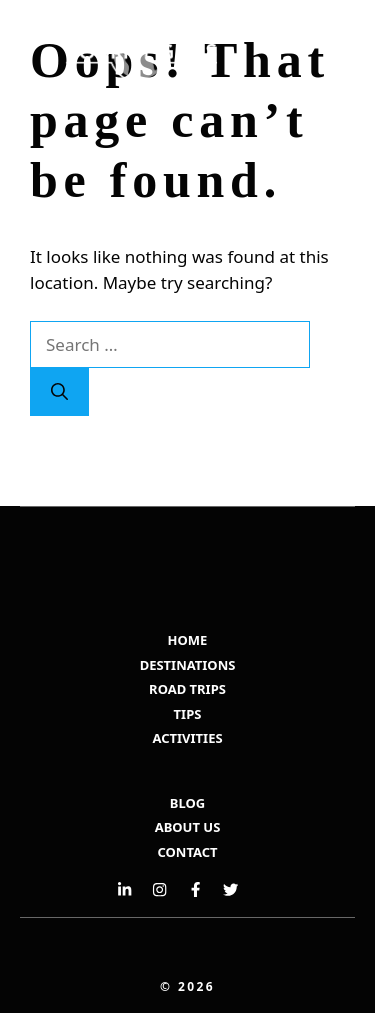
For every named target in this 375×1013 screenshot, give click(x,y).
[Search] (59, 392)
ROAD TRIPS (187, 689)
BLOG (187, 803)
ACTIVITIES (187, 738)
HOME (188, 640)
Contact (187, 852)
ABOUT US (188, 827)
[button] (262, 115)
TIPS (188, 714)
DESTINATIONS (188, 665)
